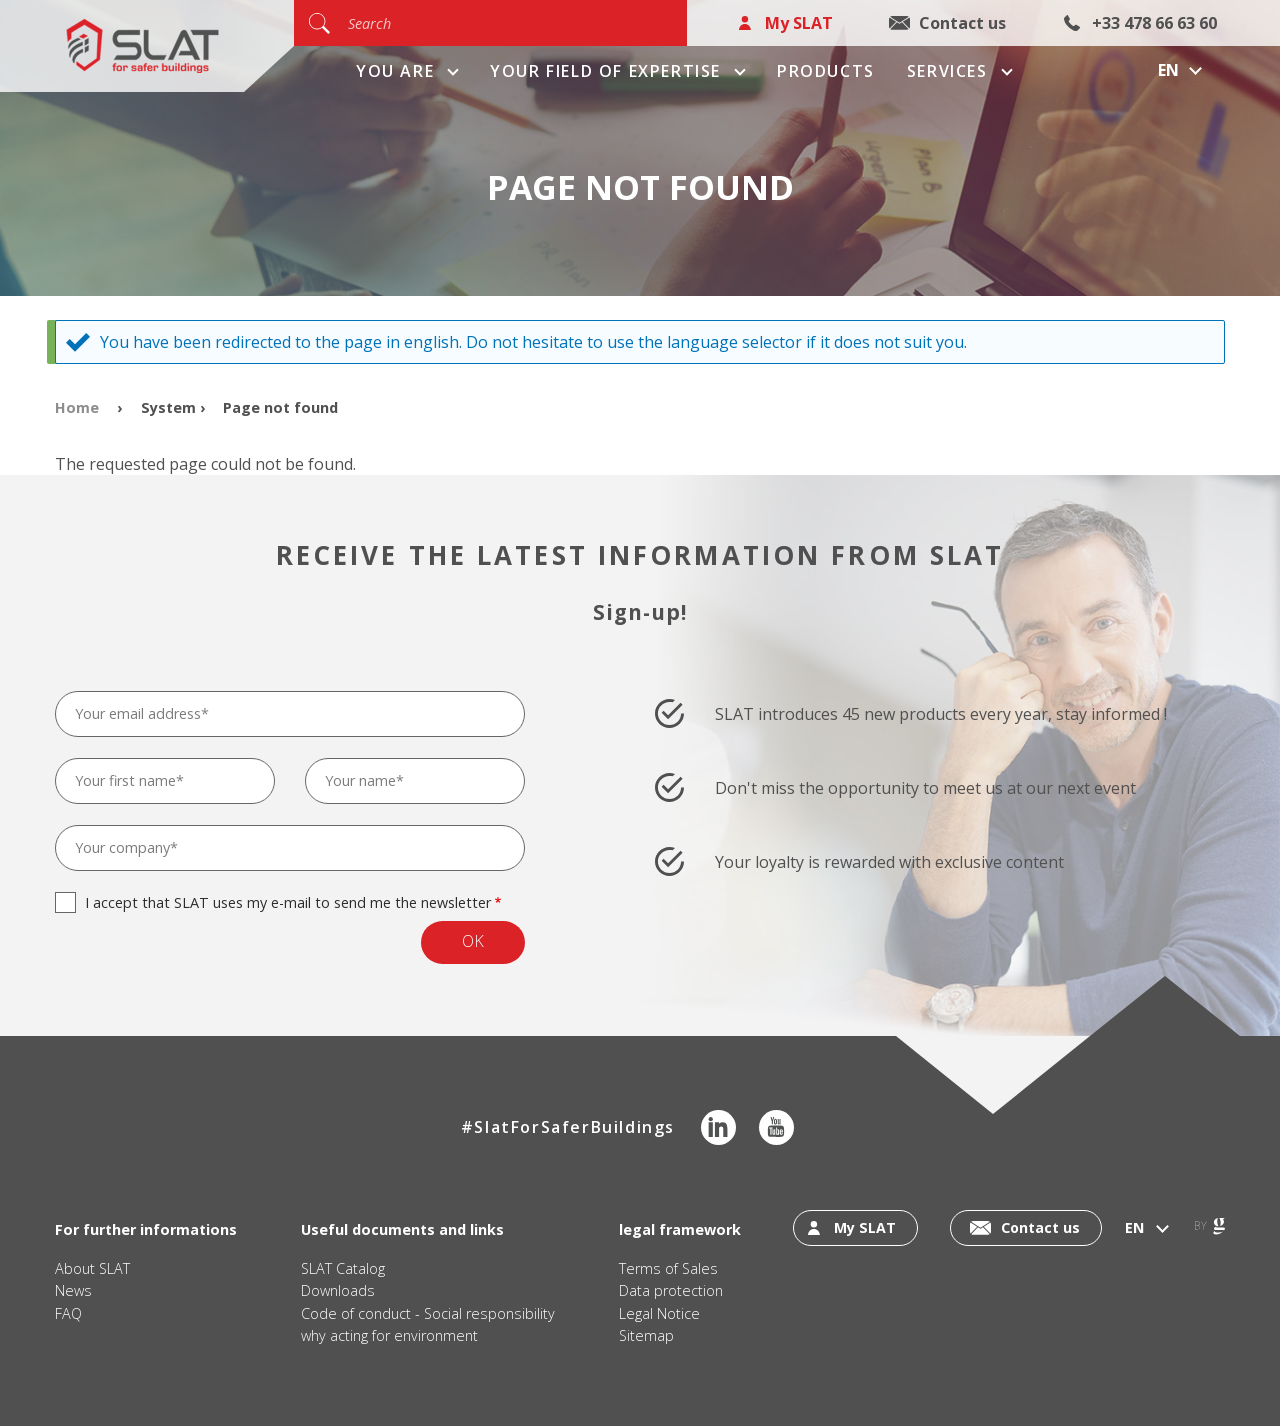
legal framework (680, 1229)
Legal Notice (659, 1313)
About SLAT (92, 1268)
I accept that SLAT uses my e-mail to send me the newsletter (288, 902)
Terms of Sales (668, 1268)
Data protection (671, 1290)
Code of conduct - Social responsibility (428, 1313)
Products (826, 71)
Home (77, 407)
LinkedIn (718, 1127)
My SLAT (799, 23)
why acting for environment (389, 1335)
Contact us (962, 23)
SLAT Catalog (343, 1268)
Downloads (338, 1290)
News (73, 1290)
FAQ (68, 1313)
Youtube (776, 1127)
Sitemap (646, 1335)
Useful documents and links (402, 1229)
